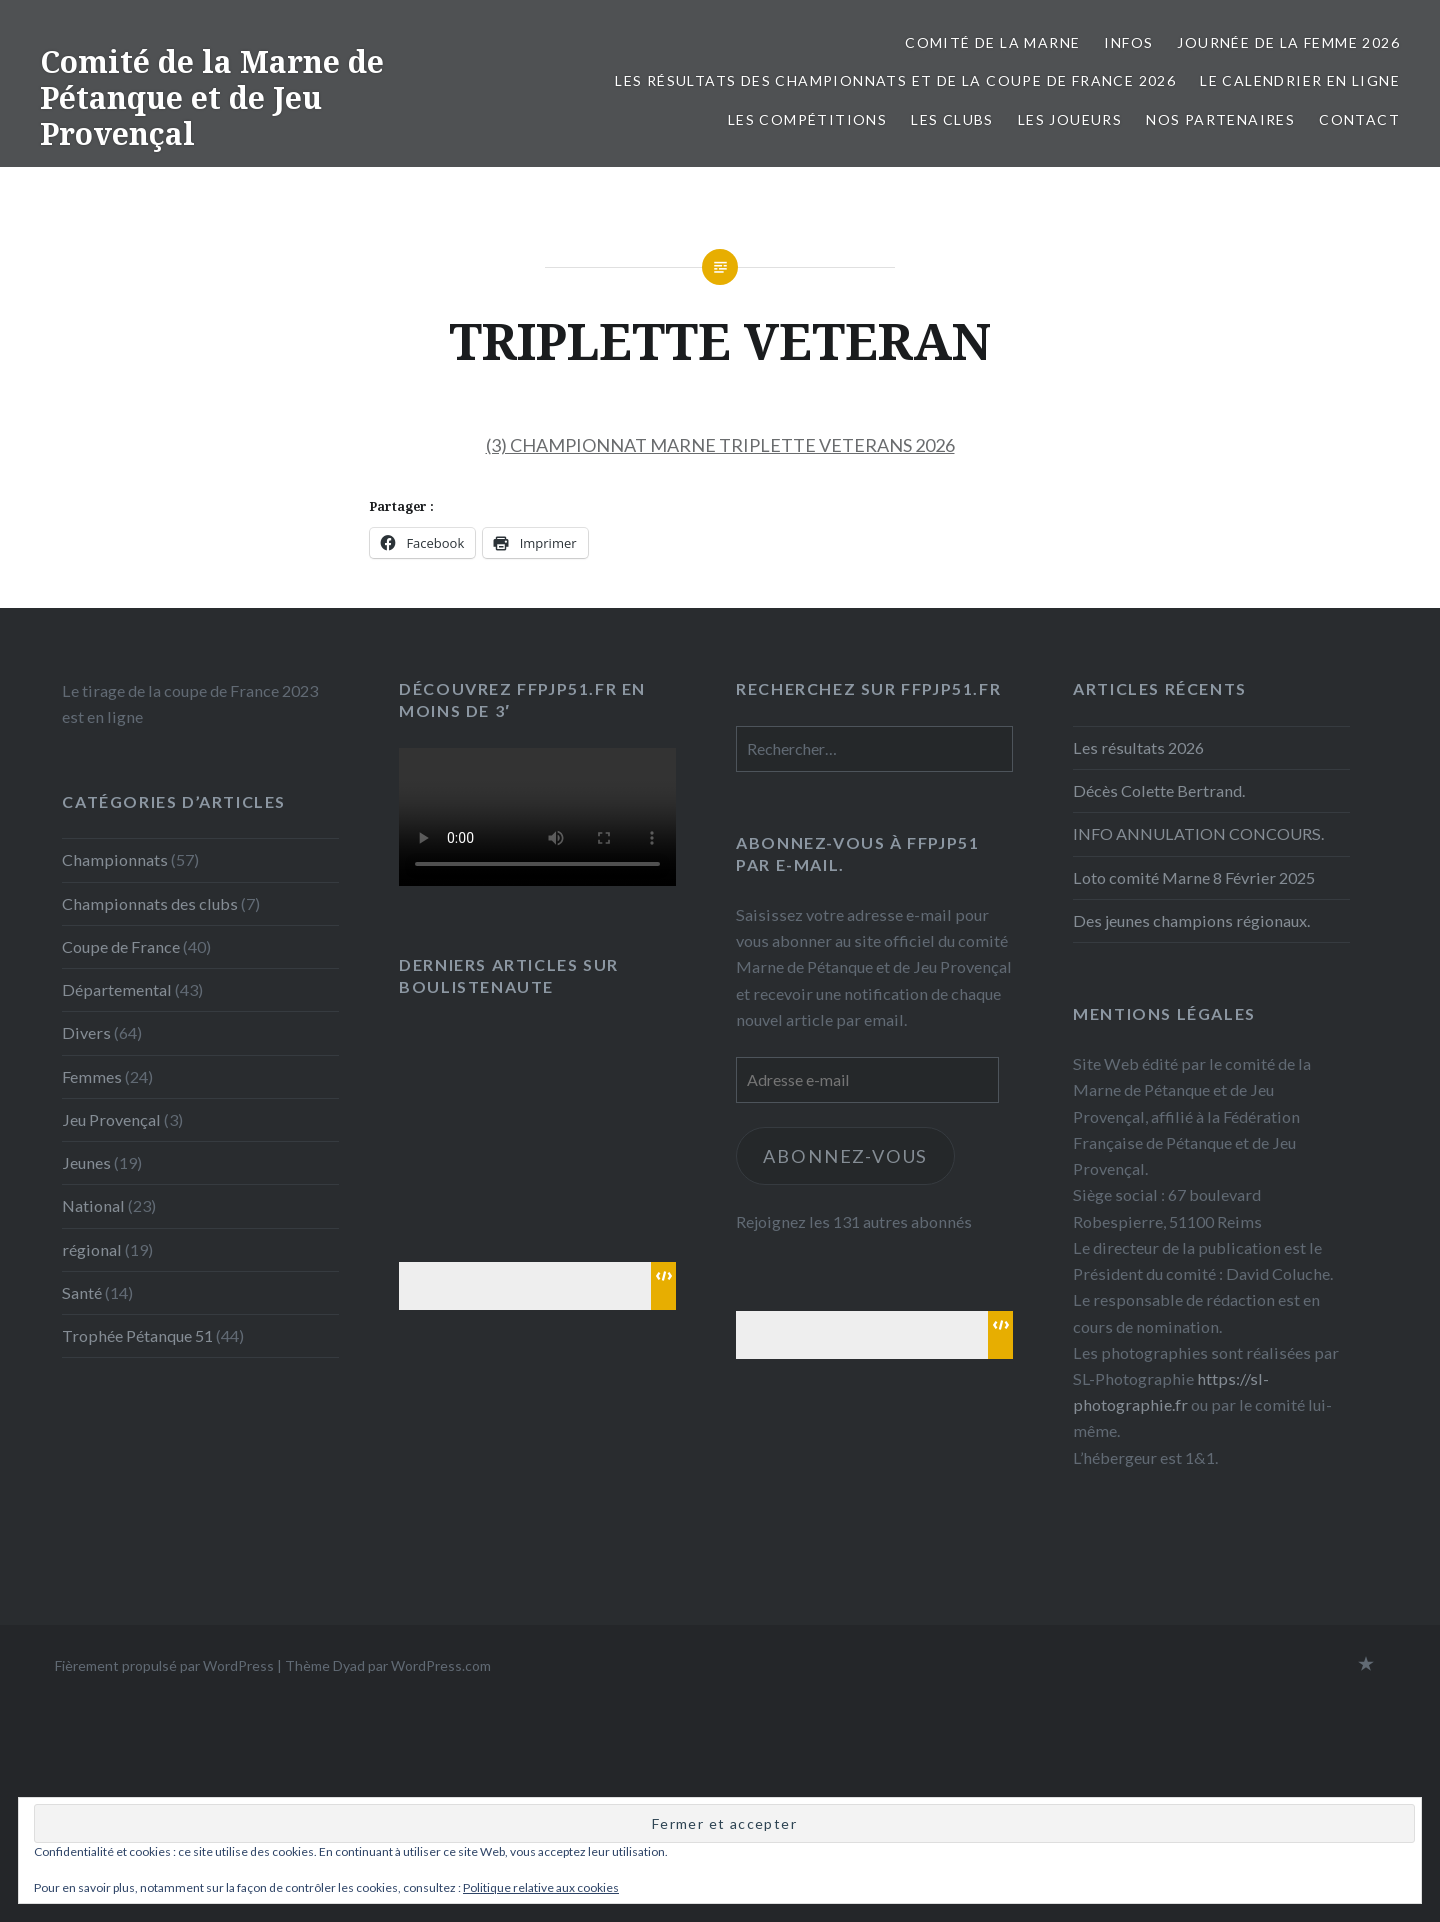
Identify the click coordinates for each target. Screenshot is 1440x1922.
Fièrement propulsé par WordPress (164, 1665)
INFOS (1128, 42)
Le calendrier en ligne (1300, 80)
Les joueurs (1070, 119)
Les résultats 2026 (1138, 747)
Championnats (115, 859)
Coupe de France (121, 946)
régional (92, 1249)
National (93, 1205)
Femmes (92, 1076)
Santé (82, 1292)
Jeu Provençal (111, 1119)
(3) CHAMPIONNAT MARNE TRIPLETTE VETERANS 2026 (720, 445)
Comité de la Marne (992, 42)
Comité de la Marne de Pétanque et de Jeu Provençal (212, 97)
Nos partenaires (1220, 119)
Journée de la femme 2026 (1288, 42)
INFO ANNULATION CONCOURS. (1198, 833)
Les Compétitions (807, 119)
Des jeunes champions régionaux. (1191, 920)
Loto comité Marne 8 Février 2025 (1194, 877)
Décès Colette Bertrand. (1159, 790)
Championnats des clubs (150, 903)
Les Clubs (952, 119)
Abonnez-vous (846, 1156)
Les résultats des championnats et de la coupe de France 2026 (895, 80)
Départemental (117, 989)
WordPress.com (441, 1665)
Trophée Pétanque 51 (137, 1335)
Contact (1359, 119)
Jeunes (86, 1162)
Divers (86, 1032)
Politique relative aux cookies (541, 1887)
